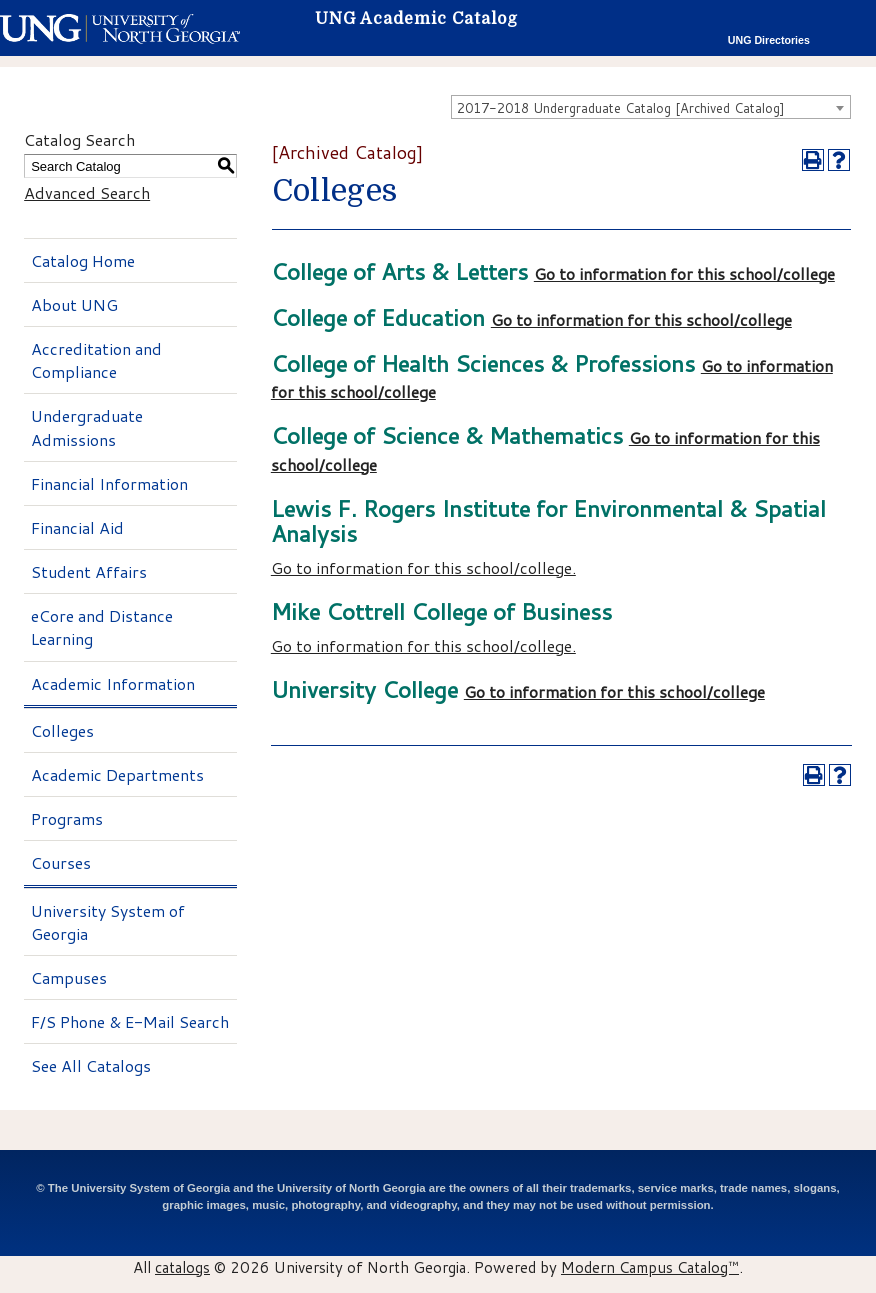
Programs (67, 818)
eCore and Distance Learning (102, 627)
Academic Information (113, 683)
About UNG (74, 304)
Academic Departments (117, 774)
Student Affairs (89, 571)
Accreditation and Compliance (96, 360)
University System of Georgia (108, 922)
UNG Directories (769, 40)
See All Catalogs (91, 1065)
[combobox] (651, 107)
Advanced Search (87, 192)
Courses (61, 862)
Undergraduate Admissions (87, 427)
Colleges (62, 730)
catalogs (182, 1267)
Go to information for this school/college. (423, 567)
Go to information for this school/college (684, 273)
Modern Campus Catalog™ (650, 1267)
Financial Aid (77, 527)
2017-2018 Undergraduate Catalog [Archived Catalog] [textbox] (621, 108)
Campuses (69, 977)
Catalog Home (83, 260)
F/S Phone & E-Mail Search (130, 1021)
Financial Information (109, 483)
